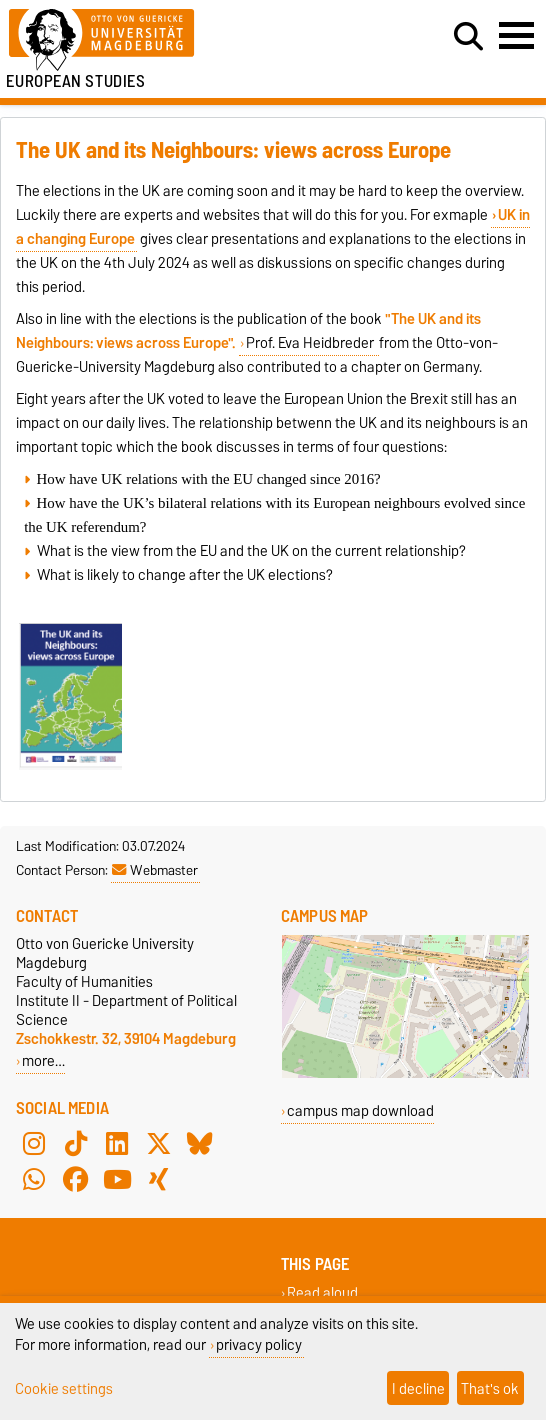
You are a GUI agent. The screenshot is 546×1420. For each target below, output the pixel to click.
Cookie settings (64, 1388)
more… (43, 1060)
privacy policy (259, 1344)
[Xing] (159, 1180)
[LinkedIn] (117, 1144)
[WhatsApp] (34, 1180)
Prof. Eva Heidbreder (311, 343)
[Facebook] (76, 1180)
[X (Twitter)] (159, 1144)
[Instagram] (34, 1144)
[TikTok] (76, 1144)
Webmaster (155, 870)
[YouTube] (117, 1180)
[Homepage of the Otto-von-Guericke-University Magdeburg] (167, 40)
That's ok (490, 1388)
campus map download (360, 1110)
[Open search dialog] (468, 37)
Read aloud (322, 1293)
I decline (418, 1388)
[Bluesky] (200, 1144)
